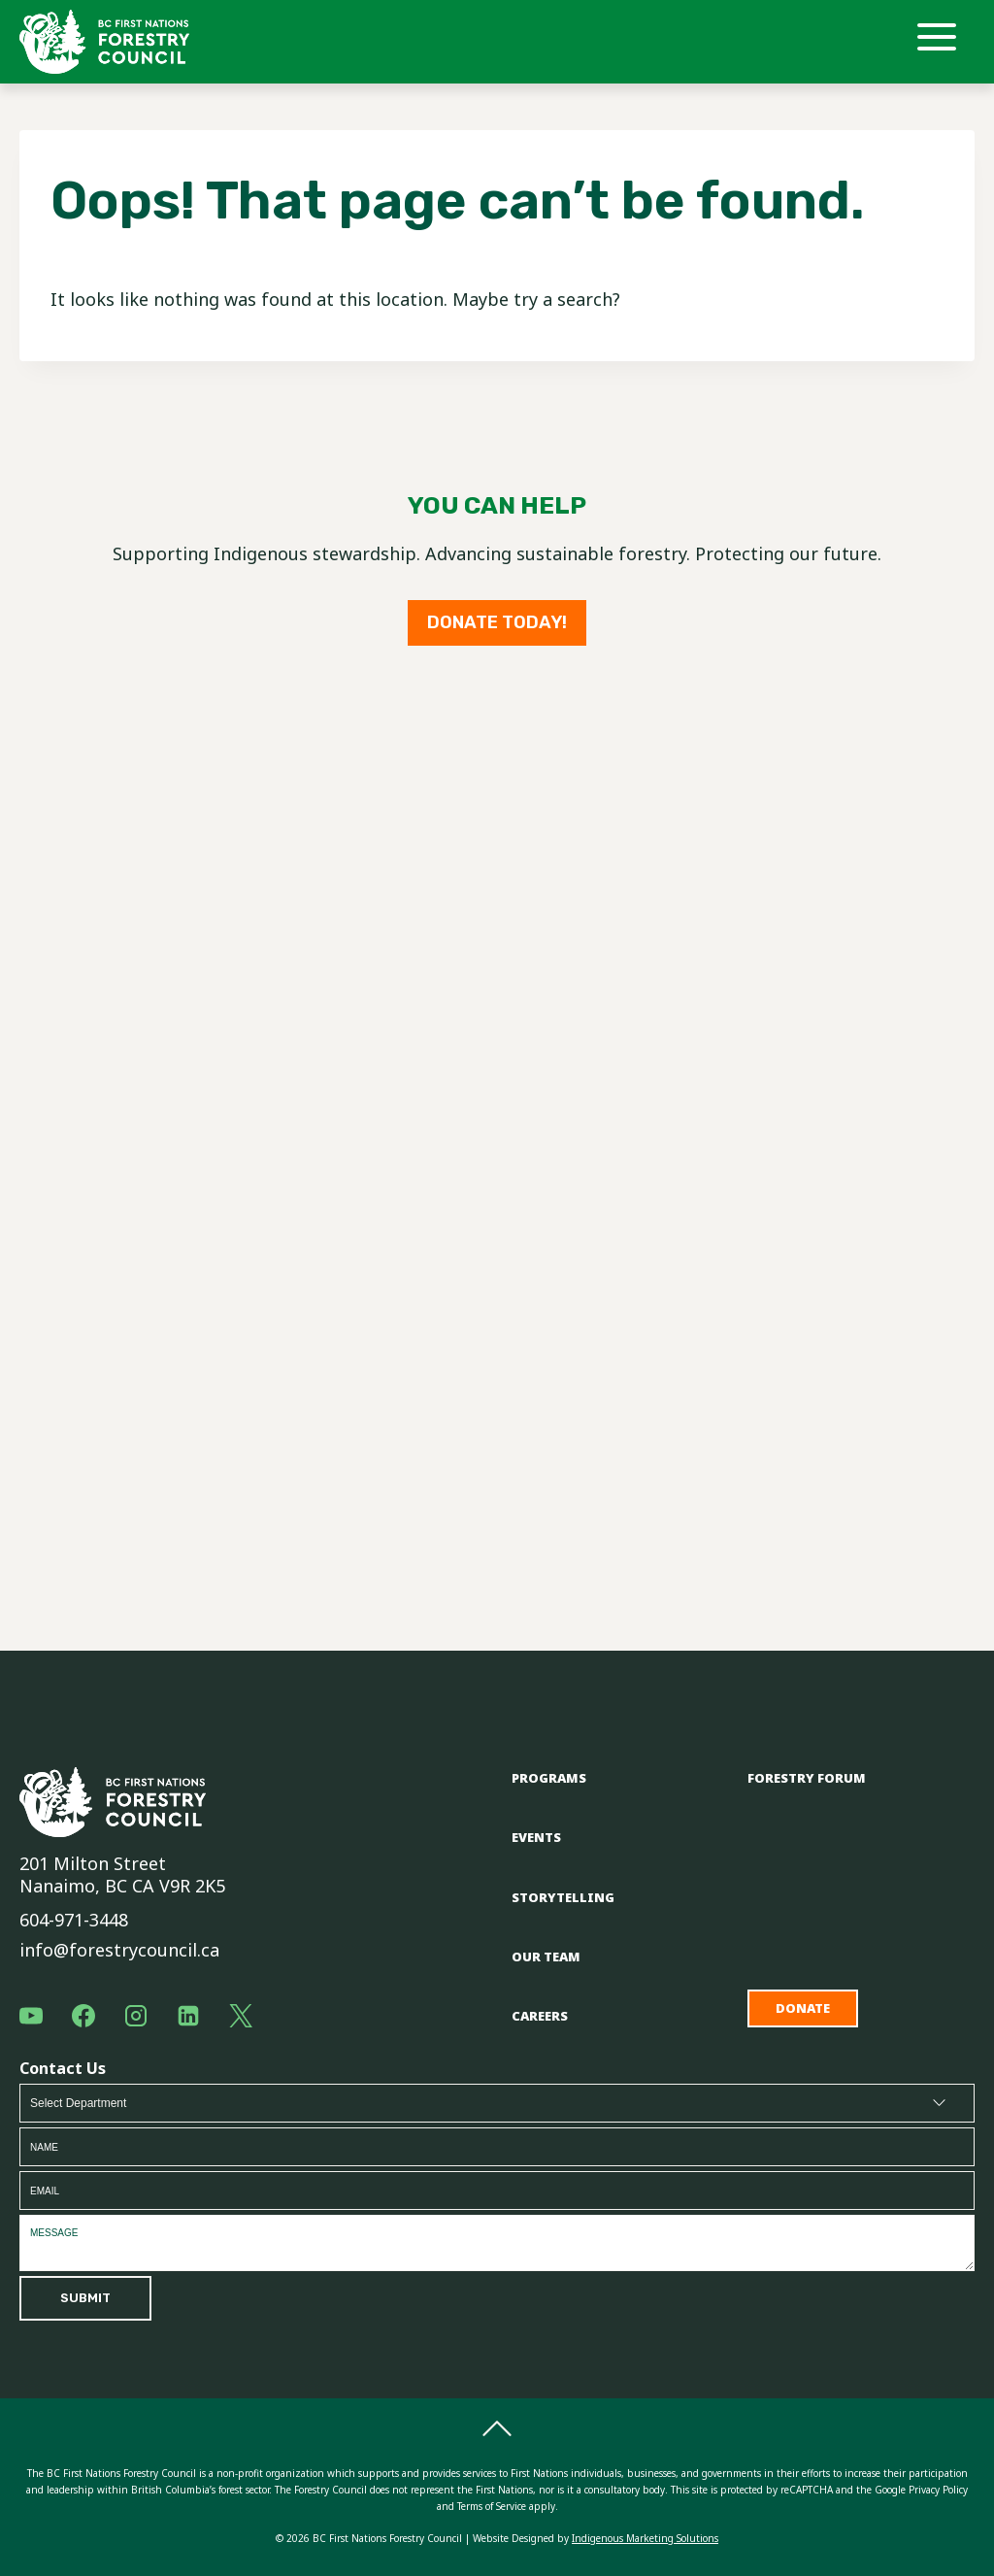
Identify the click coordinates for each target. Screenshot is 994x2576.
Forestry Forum (806, 1778)
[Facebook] (83, 2015)
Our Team (546, 1956)
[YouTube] (31, 2015)
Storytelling (563, 1897)
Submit (85, 2298)
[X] (240, 2015)
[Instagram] (136, 2015)
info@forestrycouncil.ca (119, 1949)
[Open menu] (944, 42)
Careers (540, 2015)
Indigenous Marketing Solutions (645, 2538)
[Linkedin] (188, 2015)
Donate (803, 2008)
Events (536, 1837)
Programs (549, 1778)
